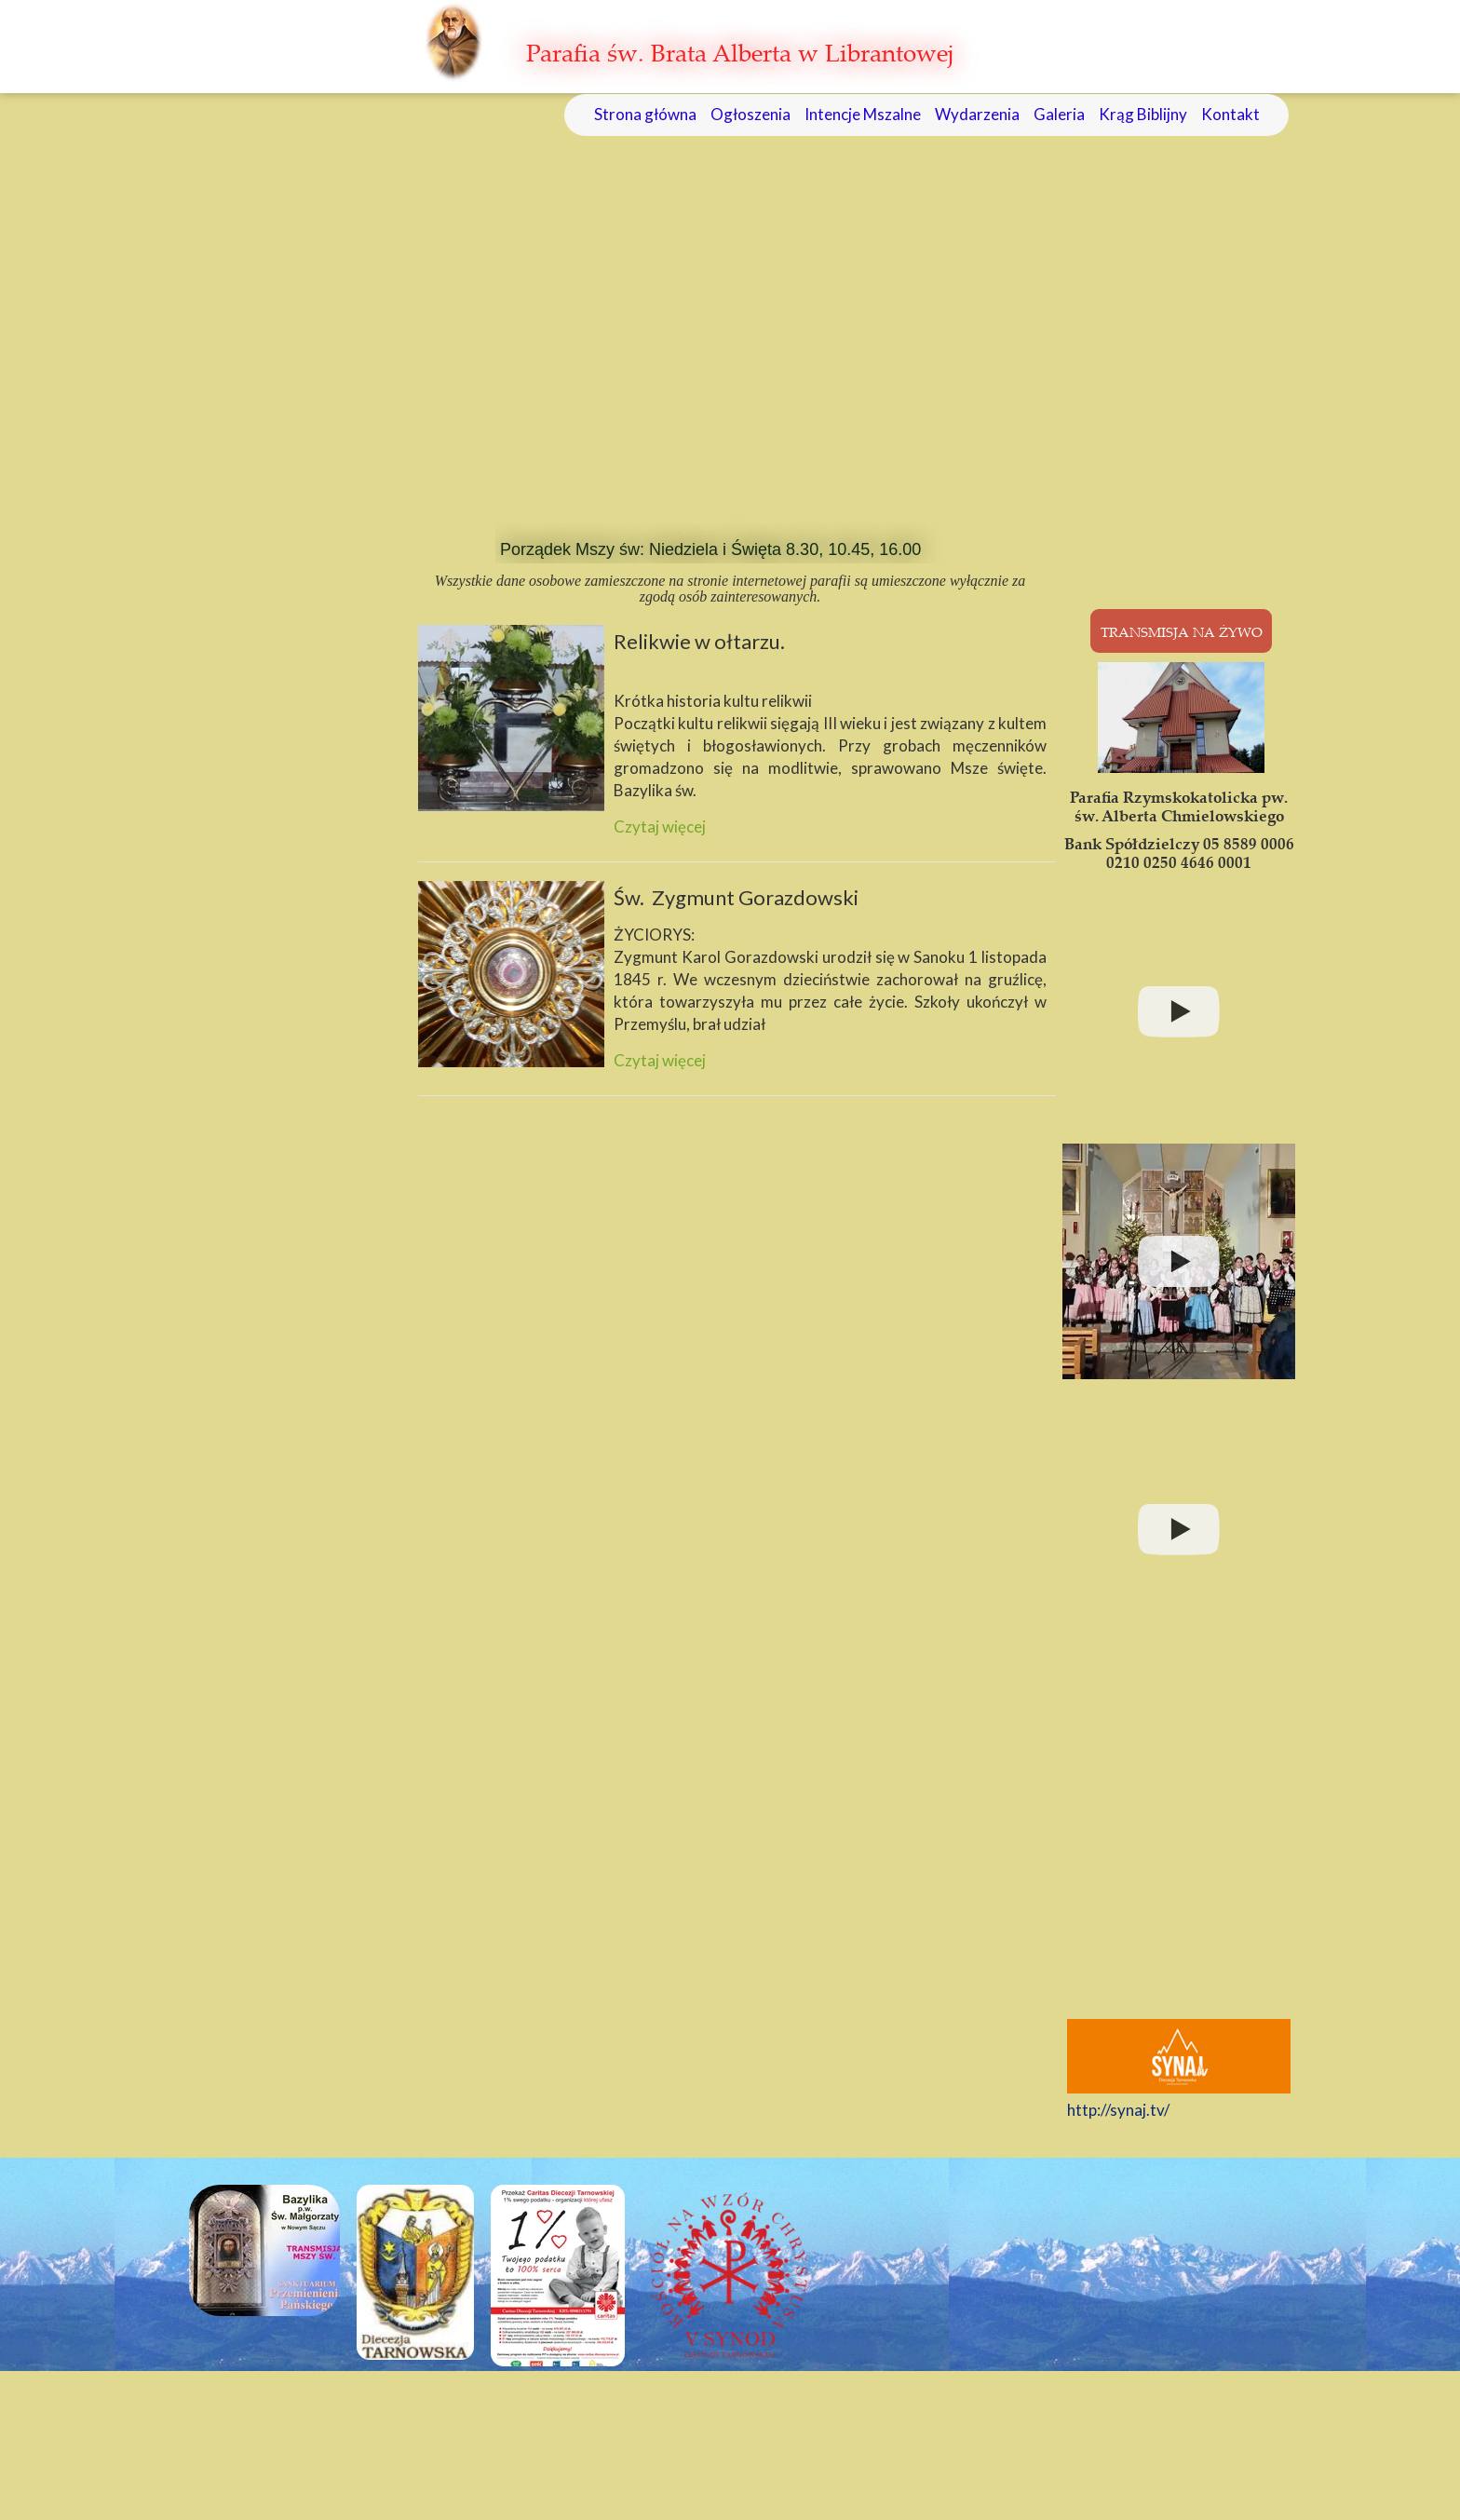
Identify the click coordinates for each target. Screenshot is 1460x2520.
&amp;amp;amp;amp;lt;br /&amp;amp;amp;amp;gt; (1183, 1835)
